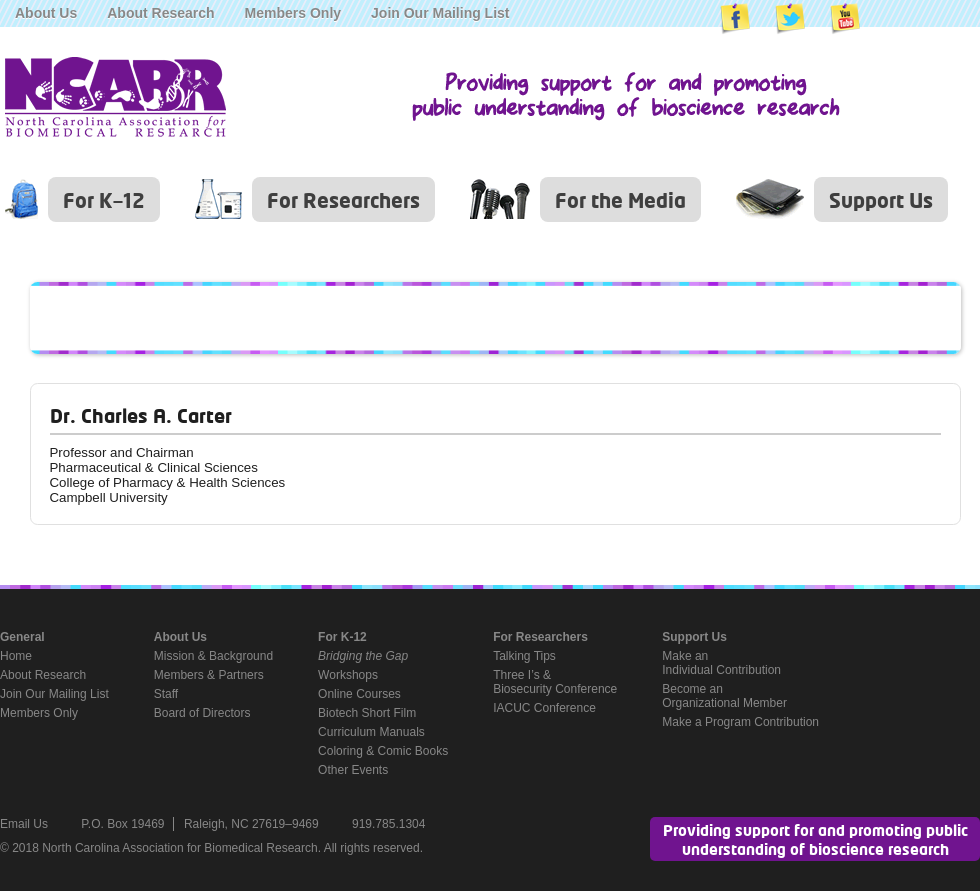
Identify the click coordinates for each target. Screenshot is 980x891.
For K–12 (104, 199)
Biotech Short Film (367, 713)
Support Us (881, 199)
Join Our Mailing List (440, 13)
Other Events (353, 770)
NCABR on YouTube (845, 19)
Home (16, 656)
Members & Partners (209, 675)
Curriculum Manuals (371, 732)
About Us (46, 13)
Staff (166, 694)
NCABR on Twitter (790, 19)
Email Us (24, 824)
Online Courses (359, 694)
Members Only (293, 13)
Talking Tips (524, 656)
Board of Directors (202, 713)
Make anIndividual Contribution (721, 663)
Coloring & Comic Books (383, 751)
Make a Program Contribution (740, 722)
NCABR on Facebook (735, 19)
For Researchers (343, 199)
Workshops (348, 675)
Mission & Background (213, 656)
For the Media (620, 199)
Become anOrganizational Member (724, 696)
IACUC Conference (544, 708)
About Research (160, 13)
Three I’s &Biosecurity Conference (555, 682)
